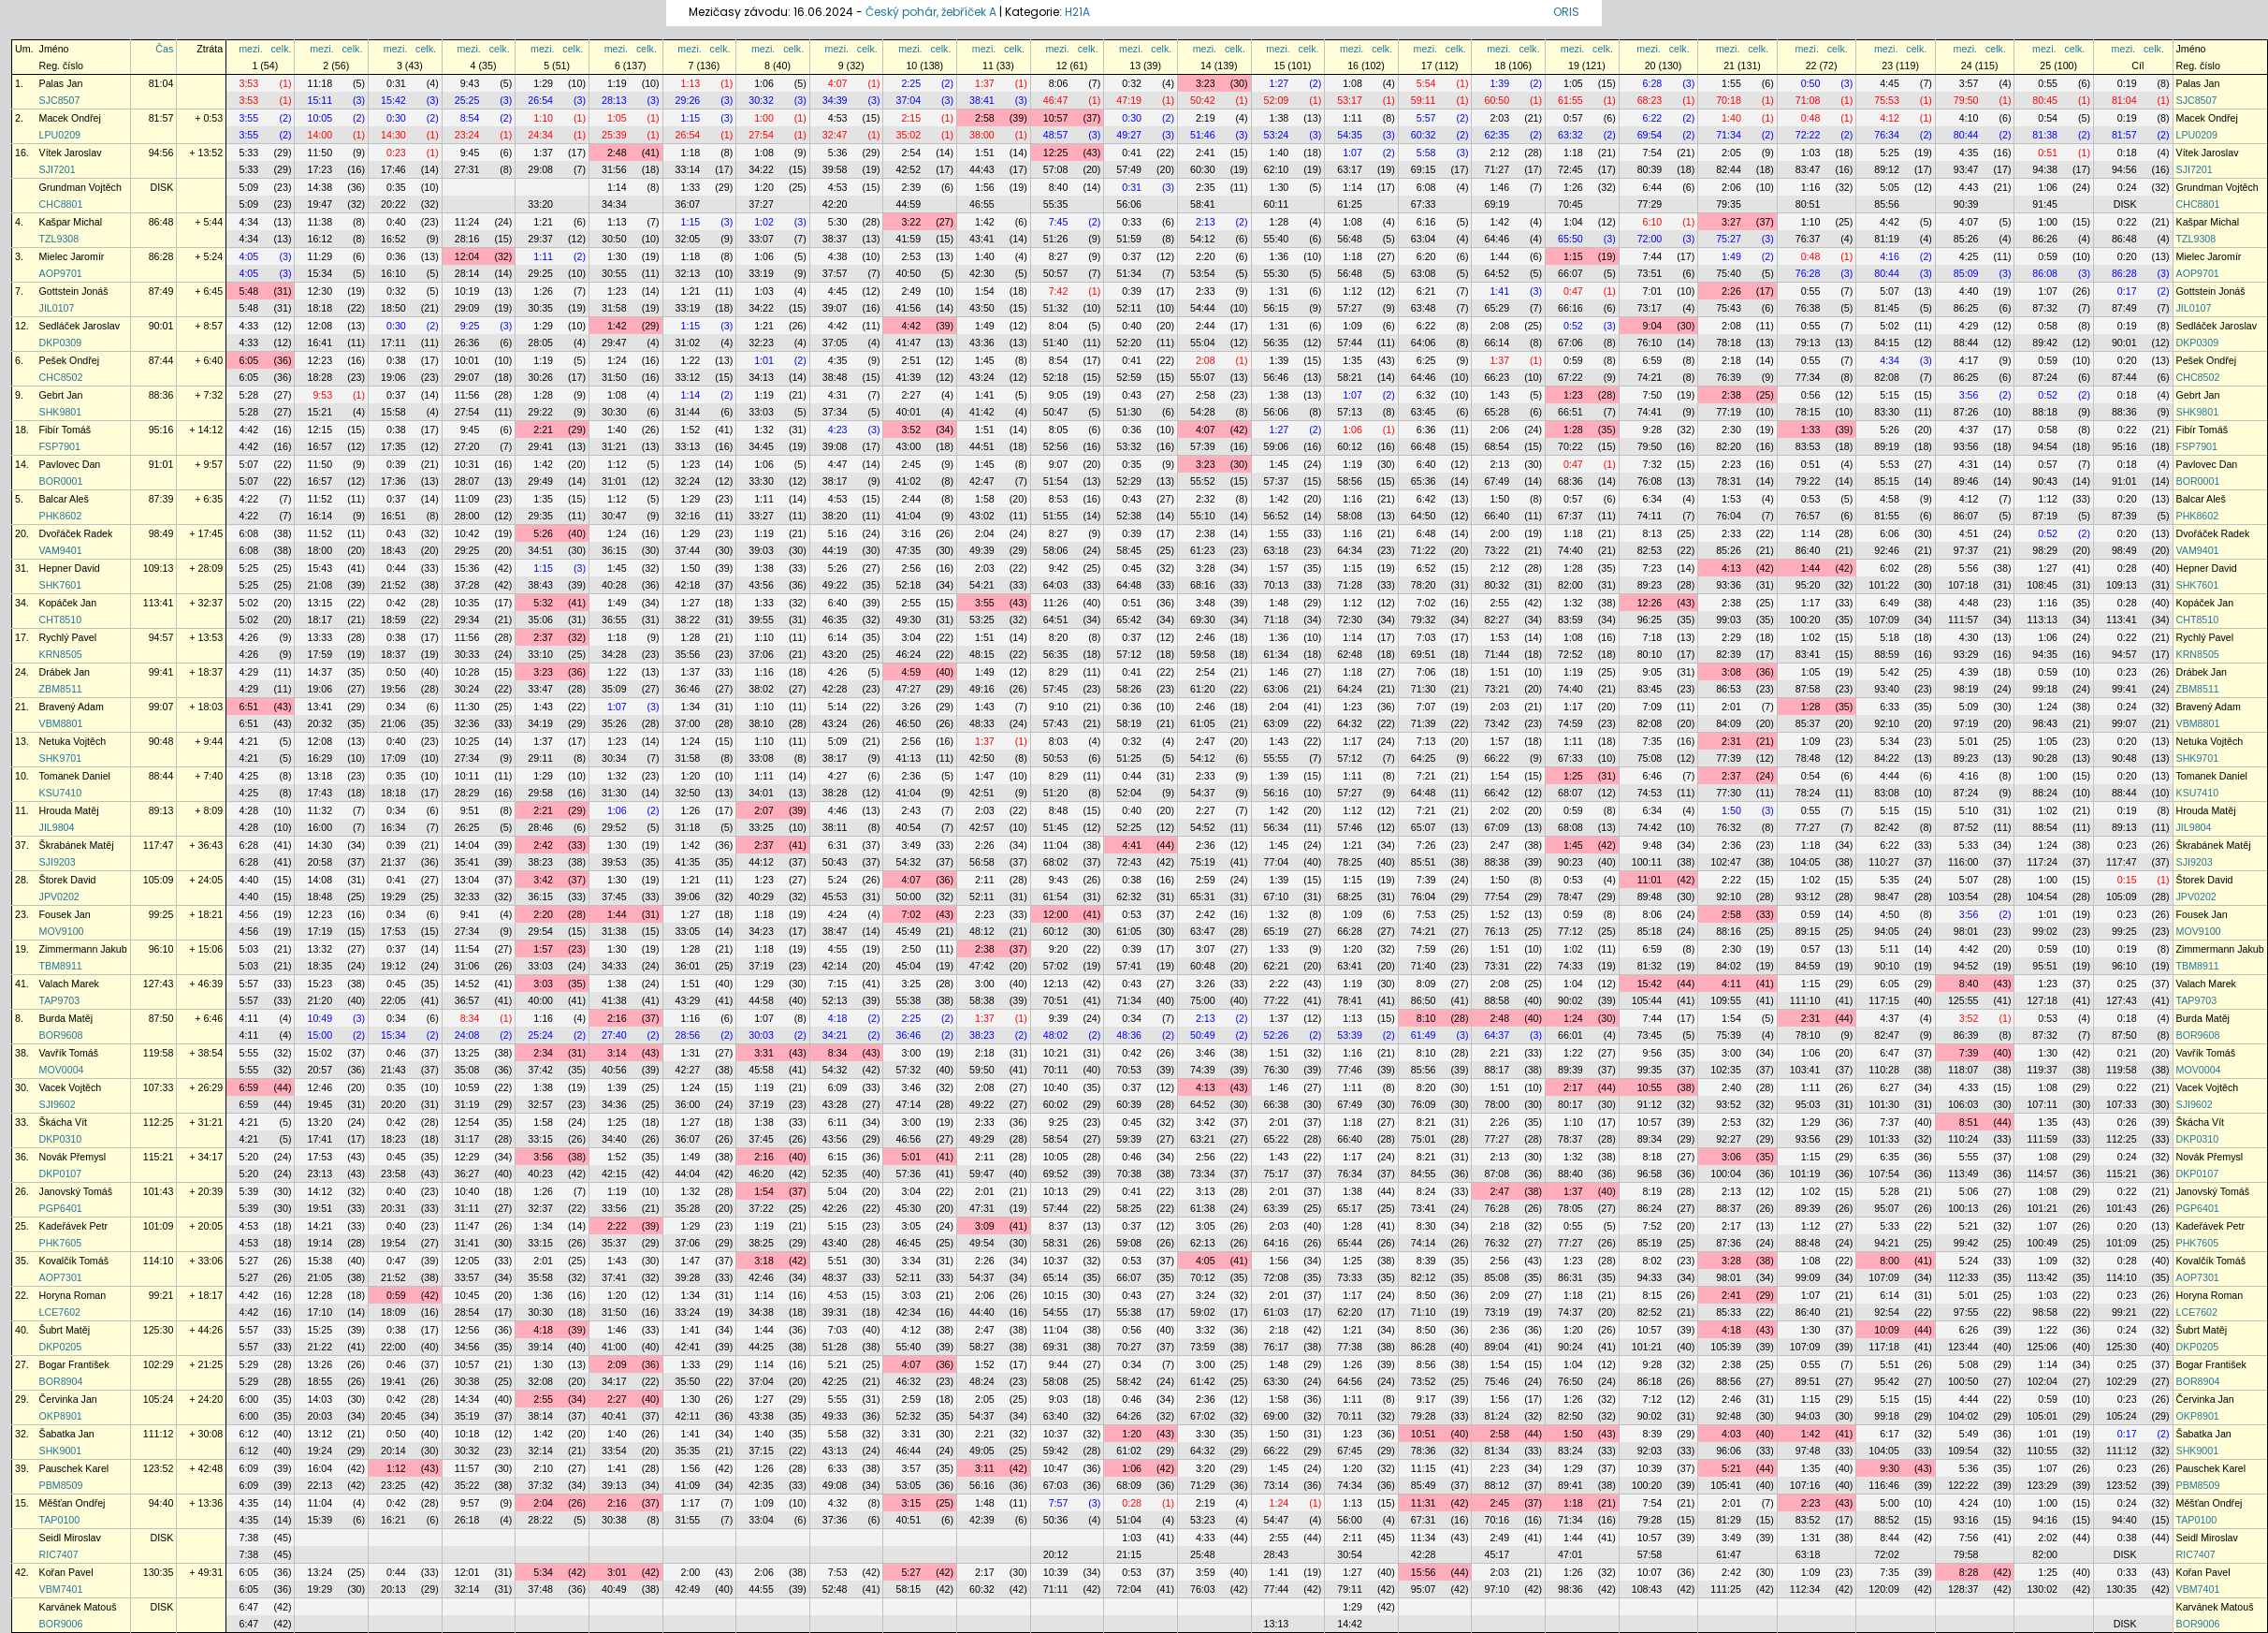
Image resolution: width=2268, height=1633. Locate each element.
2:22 (1731, 879)
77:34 (1808, 377)
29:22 (540, 411)
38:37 (835, 238)
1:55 (1731, 83)
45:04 (908, 965)
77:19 (1728, 411)
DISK (161, 187)
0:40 (396, 221)
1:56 (985, 187)
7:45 (1059, 221)
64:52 (1496, 273)
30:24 (467, 688)
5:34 (1889, 741)
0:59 (2047, 256)
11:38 (319, 221)
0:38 (396, 360)
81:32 (1650, 965)
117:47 (158, 845)
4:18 (838, 1018)
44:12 (761, 862)
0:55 (2047, 83)
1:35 (1352, 360)
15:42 (393, 100)
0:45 (1131, 568)
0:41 (1131, 152)
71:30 (1423, 688)
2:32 (1205, 498)
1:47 (985, 775)
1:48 (1279, 602)
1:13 (691, 83)
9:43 (470, 83)
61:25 (1349, 204)
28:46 (540, 827)
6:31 (838, 845)
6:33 (1889, 706)
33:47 (540, 688)
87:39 (161, 498)
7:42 (1059, 291)
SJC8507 (59, 100)
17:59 (319, 654)
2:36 (911, 775)
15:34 (319, 273)
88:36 (161, 395)
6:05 (248, 360)
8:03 (1059, 741)
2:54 (911, 152)
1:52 (691, 429)
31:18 (688, 827)
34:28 (614, 654)
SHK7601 (60, 585)
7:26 (1426, 845)
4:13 (1731, 568)
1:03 (1811, 152)
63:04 (1423, 238)
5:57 (1426, 118)
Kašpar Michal (71, 221)
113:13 (2042, 619)
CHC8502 (61, 377)
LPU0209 (59, 134)
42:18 (688, 585)
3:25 (911, 983)
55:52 (1202, 481)
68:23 (1650, 100)
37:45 (614, 896)
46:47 (1056, 100)
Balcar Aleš (64, 498)
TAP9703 (59, 1000)
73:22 (1496, 550)
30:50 (614, 238)
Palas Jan (61, 83)
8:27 (1059, 256)
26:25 (467, 827)
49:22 (835, 585)
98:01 (1966, 931)
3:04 (911, 637)
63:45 (1423, 411)
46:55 (982, 204)
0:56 (1811, 395)
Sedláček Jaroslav (79, 325)
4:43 (1969, 187)
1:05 (1573, 83)
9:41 (470, 914)
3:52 (911, 429)
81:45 (1886, 307)
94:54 (2044, 446)
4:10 (1969, 118)
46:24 (908, 654)
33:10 (540, 654)
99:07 (161, 706)
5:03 (248, 949)
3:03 (543, 983)
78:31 (1728, 481)
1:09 (1352, 325)
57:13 (1349, 411)
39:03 (761, 550)
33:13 (688, 446)
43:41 (982, 238)
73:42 (1496, 723)
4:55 (838, 949)
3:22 (911, 221)
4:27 (838, 775)
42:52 (908, 169)
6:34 (1653, 498)
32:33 (467, 896)
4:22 (248, 498)
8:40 (1059, 187)
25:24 (540, 1035)
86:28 (161, 256)
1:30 (1279, 187)
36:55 (614, 619)
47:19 (1128, 100)
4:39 (1969, 672)
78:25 (1349, 862)
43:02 (982, 515)
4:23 (838, 429)
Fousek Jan (65, 914)
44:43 (982, 169)
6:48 (1426, 533)
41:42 (982, 411)
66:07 (1570, 273)
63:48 (1423, 307)
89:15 (1808, 931)
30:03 (761, 1035)
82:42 (1886, 827)
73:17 (1650, 307)
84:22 (1886, 758)
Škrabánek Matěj (76, 845)
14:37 (319, 672)
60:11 (1276, 204)
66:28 (1349, 931)
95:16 (161, 429)
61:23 (1202, 550)
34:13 (761, 377)
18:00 (319, 550)
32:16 (688, 515)
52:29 (1128, 481)
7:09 (1653, 706)
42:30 (982, 273)
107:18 (1963, 585)
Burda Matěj (66, 1018)
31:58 (614, 307)
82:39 (1728, 654)
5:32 (543, 602)
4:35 (1969, 152)
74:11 (1650, 515)
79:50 (1966, 100)
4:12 (1889, 118)
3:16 (911, 533)
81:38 (2044, 134)
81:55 (1886, 515)
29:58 (540, 792)
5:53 (1889, 464)
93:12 (1808, 896)
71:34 (1728, 134)
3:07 (1205, 949)
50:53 (1056, 758)
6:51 (248, 706)
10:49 (319, 1018)
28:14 (467, 273)
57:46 (1349, 827)
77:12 (1570, 931)
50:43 (835, 862)
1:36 (1279, 256)
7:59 (1426, 949)
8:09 (1426, 983)
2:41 (1205, 152)
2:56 (911, 568)
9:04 (1653, 325)
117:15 (1883, 1000)
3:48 (1205, 602)
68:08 (1570, 827)
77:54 (1496, 896)
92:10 (1886, 723)
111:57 (1963, 619)
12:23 (319, 360)
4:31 (838, 395)
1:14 (617, 187)
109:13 (158, 568)
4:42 (1889, 221)
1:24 (617, 360)
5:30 (838, 221)
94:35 (2044, 654)
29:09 (467, 307)
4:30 (1969, 637)
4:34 (248, 221)
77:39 (1728, 758)
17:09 (393, 758)
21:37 (393, 862)
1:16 (1811, 187)
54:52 (1202, 827)
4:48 (1969, 602)
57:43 (1056, 723)
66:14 (1496, 342)
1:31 (1279, 291)
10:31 (467, 464)
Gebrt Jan (61, 395)
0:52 (1573, 325)
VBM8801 (61, 723)
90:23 (1570, 862)
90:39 (1966, 204)
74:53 (1650, 792)
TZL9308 (59, 238)
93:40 (1886, 688)
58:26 (1128, 688)
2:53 (911, 256)
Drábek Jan (65, 672)
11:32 (319, 810)
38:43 (540, 585)
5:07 (1889, 291)
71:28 (1349, 585)
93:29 (1966, 654)
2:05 (1731, 152)
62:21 (1276, 965)
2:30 (1731, 429)
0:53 (1811, 498)
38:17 (835, 481)
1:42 (985, 221)
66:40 (1496, 515)
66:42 (1496, 792)
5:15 (1889, 395)
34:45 (761, 446)
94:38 (2044, 169)
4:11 (1731, 983)
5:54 (1426, 83)
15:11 (319, 100)
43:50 (982, 307)
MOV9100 (61, 931)
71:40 (1423, 965)
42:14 (835, 965)
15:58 (393, 411)
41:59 (908, 238)
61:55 (1570, 100)
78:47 (1570, 896)
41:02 (908, 481)
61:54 (1056, 896)
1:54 (985, 291)
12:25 (1056, 152)
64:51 (1056, 619)
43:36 (982, 342)
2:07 (764, 810)
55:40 (1276, 238)
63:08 (1423, 273)
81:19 (1886, 238)
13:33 (319, 637)
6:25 (1426, 360)
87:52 (1966, 827)
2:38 (1731, 395)
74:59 (1570, 723)
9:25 (470, 325)
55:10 (1202, 515)
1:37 (985, 83)
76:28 (1808, 273)
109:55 (1725, 1000)
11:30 (467, 706)
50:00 (908, 896)
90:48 (161, 741)
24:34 (540, 134)
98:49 (161, 533)
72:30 (1349, 619)
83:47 (1808, 169)
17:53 (393, 931)
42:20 (835, 204)
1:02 (764, 221)
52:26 (1276, 1035)
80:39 (1650, 169)
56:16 (1276, 792)
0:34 (396, 706)
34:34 (614, 204)
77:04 (1276, 862)
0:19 (2127, 83)
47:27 (908, 688)
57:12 (1128, 654)
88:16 (1728, 931)
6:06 (1889, 533)
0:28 (2127, 568)
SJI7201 (57, 169)
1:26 (1573, 187)
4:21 (248, 741)
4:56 (248, 914)
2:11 (985, 879)
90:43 (2044, 481)
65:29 (1496, 307)
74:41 (1650, 411)
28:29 (467, 792)
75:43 (1728, 307)
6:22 (1653, 118)
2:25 (911, 83)
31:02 (688, 342)
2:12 (1499, 152)
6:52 (1426, 568)
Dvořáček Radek (76, 533)
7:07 (1426, 706)
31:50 (614, 377)
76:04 (1728, 515)
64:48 (1128, 585)
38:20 (835, 515)
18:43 (393, 550)
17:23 (319, 169)
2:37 (543, 637)
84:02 (1728, 965)
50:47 (1056, 411)
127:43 (158, 983)
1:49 (1731, 256)
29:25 (540, 273)
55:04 (1202, 342)
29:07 (467, 377)
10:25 (467, 741)
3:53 (248, 83)
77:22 (1276, 1000)
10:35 (467, 602)
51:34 (1128, 273)
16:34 (393, 827)
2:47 (1205, 741)
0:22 (2127, 221)
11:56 (467, 395)
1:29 (543, 83)
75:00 (1202, 1000)
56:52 (1276, 515)
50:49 (1202, 1035)
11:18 (319, 83)
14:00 (319, 134)
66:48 (1423, 446)
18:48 (319, 896)
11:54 (467, 949)
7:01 (1653, 291)
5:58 (1426, 152)
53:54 (1202, 273)
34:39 (835, 100)
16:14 (319, 515)
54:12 (1202, 238)
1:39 (1499, 83)
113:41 (158, 602)
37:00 (688, 723)
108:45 (2042, 585)
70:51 (1056, 1000)
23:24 (467, 134)
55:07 (1202, 377)
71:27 (1496, 169)
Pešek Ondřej (69, 360)
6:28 (1653, 83)
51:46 (1202, 134)
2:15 (911, 118)
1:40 (1731, 118)
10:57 (1056, 118)
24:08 (467, 1035)
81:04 (161, 83)
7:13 (1426, 741)
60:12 (1349, 446)
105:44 (1647, 1000)
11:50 (319, 152)
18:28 (319, 377)
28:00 (467, 515)
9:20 (1059, 949)
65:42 (1128, 619)
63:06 (1276, 688)
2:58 (985, 118)
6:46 (1653, 775)
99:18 (2044, 688)
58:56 (1349, 481)
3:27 (1731, 221)
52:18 (1056, 377)
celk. (281, 48)
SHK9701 (60, 758)
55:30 (1276, 273)
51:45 (1056, 827)
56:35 (1276, 342)
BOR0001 (61, 481)
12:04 (467, 256)
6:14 (838, 637)
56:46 (1276, 377)
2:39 (911, 187)
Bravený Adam (71, 706)
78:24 (1808, 792)
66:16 (1570, 307)
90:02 (1570, 1000)
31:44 (688, 411)
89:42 (2044, 342)
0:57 (1573, 118)
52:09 (1276, 100)
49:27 (1128, 134)
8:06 (1059, 83)
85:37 (1808, 723)
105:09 (158, 879)
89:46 (1966, 481)
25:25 (467, 100)
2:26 (1731, 291)
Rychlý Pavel (68, 637)
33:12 (688, 377)
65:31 (1202, 896)
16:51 (393, 515)
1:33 (691, 187)
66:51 (1570, 411)
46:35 (835, 619)
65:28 (1496, 411)
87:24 (2044, 377)
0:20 (2127, 256)
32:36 (467, 723)
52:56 (1056, 446)
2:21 (543, 429)
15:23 (319, 983)
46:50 (908, 723)
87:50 (161, 1018)
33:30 (761, 481)
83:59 (1570, 619)
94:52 (1966, 965)
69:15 (1423, 169)
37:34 (835, 411)
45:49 (908, 931)
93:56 (1966, 446)
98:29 (2044, 550)
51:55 (1056, 515)
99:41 (161, 672)
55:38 (908, 1000)
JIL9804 (57, 827)
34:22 (761, 169)
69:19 (1496, 204)
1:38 (1279, 118)
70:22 (1570, 446)
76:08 (1650, 481)
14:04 (467, 845)
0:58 (2047, 325)
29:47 (614, 342)
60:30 (1202, 169)
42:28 (835, 688)
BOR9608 (61, 1035)
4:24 (838, 914)
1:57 (1279, 568)
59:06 (1276, 446)
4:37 (1969, 429)
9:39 (1059, 1018)
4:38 (838, 256)
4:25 (1969, 256)
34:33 (614, 965)
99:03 (1728, 619)
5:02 (1889, 325)
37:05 (835, 342)
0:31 (396, 83)
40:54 (908, 827)
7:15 (838, 983)
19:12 (393, 965)
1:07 (1352, 152)
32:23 (761, 342)
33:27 (761, 515)
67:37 (1570, 515)
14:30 (393, 134)
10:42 (467, 533)
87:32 (2044, 307)
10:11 (467, 775)
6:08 (1426, 187)
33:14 (688, 169)
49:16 (982, 688)
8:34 (470, 1018)
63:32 (1570, 134)
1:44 (1499, 256)
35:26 (614, 723)
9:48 (1653, 845)
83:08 (1886, 792)
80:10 (1650, 654)
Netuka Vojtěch (73, 741)
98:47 (1886, 896)
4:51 (1969, 533)
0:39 (1131, 291)
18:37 (393, 654)
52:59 (1128, 377)
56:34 (1276, 827)
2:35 (1205, 187)
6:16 (1426, 221)
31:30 (614, 792)
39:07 (835, 307)
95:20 (1808, 585)
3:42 (543, 879)
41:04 (908, 515)
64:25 (1423, 758)
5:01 (1969, 741)
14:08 (319, 879)
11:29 (319, 256)
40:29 (761, 896)
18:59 (393, 619)
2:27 (911, 395)
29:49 (540, 481)
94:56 (161, 152)
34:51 (540, 550)
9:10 (1059, 706)
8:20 (1059, 637)
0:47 (1573, 291)
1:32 (764, 429)
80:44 (1966, 134)
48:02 (1056, 1035)
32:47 (835, 134)
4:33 (248, 325)
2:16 (617, 1018)
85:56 (1886, 204)
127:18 (2042, 1000)
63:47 (1202, 931)
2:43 (911, 810)
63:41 (1349, 965)
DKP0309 (60, 342)
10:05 (319, 118)
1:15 (691, 118)
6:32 (1426, 395)
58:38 (982, 1000)
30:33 (467, 654)
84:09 (1728, 723)
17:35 (393, 446)
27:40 (614, 1035)
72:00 (1650, 238)
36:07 (688, 204)
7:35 (1653, 741)
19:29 (393, 896)
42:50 (982, 758)
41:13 (908, 758)
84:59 (1808, 965)
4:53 (838, 118)
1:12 (1352, 291)
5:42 (1889, 672)
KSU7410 (60, 792)
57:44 (1349, 342)
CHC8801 (61, 204)
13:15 (319, 602)
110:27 (1883, 862)
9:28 (1653, 429)
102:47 (1725, 862)
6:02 (1889, 568)
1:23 (617, 291)
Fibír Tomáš (65, 429)
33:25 (761, 827)
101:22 (1883, 585)
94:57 (161, 637)
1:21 (543, 221)
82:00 (1570, 585)
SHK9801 (60, 411)
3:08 (1731, 672)
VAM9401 (60, 550)
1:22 (691, 360)
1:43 (1499, 395)
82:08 (1886, 377)
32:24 (688, 481)
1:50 (1499, 498)
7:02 (1426, 602)
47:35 (908, 550)
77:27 (1808, 827)
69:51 (1423, 654)
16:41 (319, 342)
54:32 (908, 862)
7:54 (1653, 152)
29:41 (540, 446)
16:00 (319, 827)
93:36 (1728, 585)
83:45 (1650, 688)
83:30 (1886, 411)
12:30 (319, 291)
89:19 (1886, 446)
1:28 (1279, 221)
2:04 (985, 533)
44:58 (761, 1000)
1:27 (1279, 83)
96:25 (1650, 619)
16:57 (319, 446)
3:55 (248, 118)
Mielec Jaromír (72, 256)
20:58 (319, 862)
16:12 (319, 238)
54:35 (1349, 134)
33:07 (761, 238)
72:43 (1128, 862)
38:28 (835, 792)
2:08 (1499, 325)
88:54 (2044, 827)
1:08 (1352, 83)
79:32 (1423, 619)
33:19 (761, 273)
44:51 (982, 446)
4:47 (838, 464)
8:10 (1426, 1018)
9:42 (1059, 568)
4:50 (1889, 914)
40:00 (540, 1000)
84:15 (1886, 342)
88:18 (2044, 411)
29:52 (614, 827)
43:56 (761, 585)
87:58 (1808, 688)
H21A (1077, 12)
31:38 (614, 931)
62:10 (1276, 169)
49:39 (982, 550)
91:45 (2044, 204)
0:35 (396, 187)
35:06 (540, 619)
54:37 (1202, 792)
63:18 (1276, 550)
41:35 (688, 862)
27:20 (467, 446)
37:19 (761, 965)
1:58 (985, 498)
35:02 (908, 134)
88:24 (2044, 792)
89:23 (1650, 585)
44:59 (908, 204)
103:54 (1963, 896)
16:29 (319, 758)
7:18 (1653, 637)
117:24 (2042, 862)
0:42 (396, 602)
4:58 (1889, 498)
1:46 (1499, 187)
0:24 (2127, 187)
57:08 (1056, 169)
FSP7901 (59, 446)
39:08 (835, 446)
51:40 (1056, 342)
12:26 (1650, 602)
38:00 (982, 134)
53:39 (1349, 1035)
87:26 (1966, 411)
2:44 (1205, 325)
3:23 (1205, 83)
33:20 (540, 204)
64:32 (1349, 723)
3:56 (1969, 395)
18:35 (319, 965)
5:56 (1969, 568)
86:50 (1423, 1000)
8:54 (470, 118)
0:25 (2127, 983)
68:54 (1496, 446)
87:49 (161, 291)
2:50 (911, 949)
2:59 (1205, 879)
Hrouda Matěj (69, 810)
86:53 (1728, 688)
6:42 (1426, 498)
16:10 (393, 273)
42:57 (982, 827)
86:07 (1966, 515)
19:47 (319, 204)
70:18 (1728, 100)
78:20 (1423, 585)
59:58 (1202, 654)
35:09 (614, 688)
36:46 (688, 688)
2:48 (617, 152)
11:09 (467, 498)
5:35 (1889, 879)
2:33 (1205, 291)
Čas (164, 48)
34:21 (835, 1035)
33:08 (761, 758)
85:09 (1966, 273)
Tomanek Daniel (74, 775)
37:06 (761, 654)
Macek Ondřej (70, 118)
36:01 (688, 965)
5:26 (1889, 429)
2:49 (911, 291)
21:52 (393, 585)
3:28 (1205, 568)
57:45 (1056, 688)
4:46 (838, 810)
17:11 (393, 342)
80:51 (1808, 204)
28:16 (467, 238)
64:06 (1423, 342)
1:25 (1573, 775)
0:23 (396, 152)
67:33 (1423, 204)
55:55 (1276, 758)
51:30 (1128, 411)
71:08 (1808, 100)
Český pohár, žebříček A (930, 12)
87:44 (161, 360)
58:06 (1056, 550)
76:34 (1886, 134)
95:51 (2044, 965)
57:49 (1128, 169)
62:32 (1128, 896)
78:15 (1808, 411)
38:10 (761, 723)
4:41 (1131, 845)
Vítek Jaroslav (70, 152)
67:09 (1496, 827)
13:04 (467, 879)
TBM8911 (60, 965)
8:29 (1059, 672)
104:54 (2042, 896)
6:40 (1426, 464)
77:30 (1728, 792)
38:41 (982, 100)
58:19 (1128, 723)
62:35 (1496, 134)
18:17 (319, 619)
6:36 (1426, 429)
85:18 (1650, 931)
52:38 (1128, 515)
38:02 (761, 688)
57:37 (1276, 481)
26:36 (467, 342)
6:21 (1426, 291)
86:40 (1808, 550)
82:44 (1728, 169)
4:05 (248, 256)
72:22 (1808, 134)
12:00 (1056, 914)
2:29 (1731, 637)
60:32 (1423, 134)
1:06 (764, 83)
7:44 (1653, 256)
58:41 (1202, 204)
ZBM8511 (60, 688)
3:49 (911, 845)
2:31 (1731, 741)
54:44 (1202, 307)
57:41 (1128, 965)
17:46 (393, 169)
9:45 (470, 152)
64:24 (1349, 688)
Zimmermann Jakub (83, 949)
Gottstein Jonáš (74, 291)
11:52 (319, 498)
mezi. (250, 48)
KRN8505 (60, 654)
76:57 (1808, 515)
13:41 (319, 706)
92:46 (1886, 550)
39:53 (614, 862)
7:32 (1653, 464)
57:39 (1202, 446)
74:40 (1570, 550)
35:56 (688, 654)
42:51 (982, 792)
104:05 (1805, 862)
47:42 (982, 965)
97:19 (1966, 723)
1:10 (543, 118)
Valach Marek (69, 983)
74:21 (1650, 377)
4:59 (911, 672)
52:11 (1128, 307)
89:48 (1650, 896)
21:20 (319, 1000)
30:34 (614, 758)
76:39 (1728, 377)
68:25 (1349, 896)
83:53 (1808, 446)
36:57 (467, 1000)
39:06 (688, 896)
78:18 (1728, 342)
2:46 (1205, 637)
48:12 (982, 931)
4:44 (1889, 775)
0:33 (1131, 221)
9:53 (322, 395)
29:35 (540, 515)
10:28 (467, 672)
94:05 (1886, 931)
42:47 (982, 481)
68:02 (1056, 862)
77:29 (1650, 204)
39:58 (835, 169)
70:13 (1276, 585)
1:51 (985, 152)
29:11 (540, 758)
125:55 (1963, 1000)
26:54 (540, 100)
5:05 (1889, 187)
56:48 (1349, 238)
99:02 (2044, 931)
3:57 (1969, 83)
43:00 (908, 446)
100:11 (1647, 862)
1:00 (764, 118)
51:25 (1128, 758)
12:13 (1056, 983)
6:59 (1653, 360)
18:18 (319, 307)
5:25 (1889, 152)
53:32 (1128, 446)
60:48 (1202, 965)
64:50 (1423, 515)
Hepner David (69, 568)
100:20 (1805, 619)
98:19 (1966, 688)
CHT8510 (60, 619)
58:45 (1128, 550)
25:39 (614, 134)
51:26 (1056, 238)
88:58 (1496, 1000)
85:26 (1966, 238)
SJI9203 (57, 862)
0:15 (2127, 879)
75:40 (1728, 273)
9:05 (1059, 395)
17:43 (319, 792)
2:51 (911, 360)
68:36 (1570, 481)
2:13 (1205, 221)
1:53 (1731, 498)
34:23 (761, 931)
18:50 (393, 307)
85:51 (1423, 862)
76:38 (1808, 307)
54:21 (982, 585)
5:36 (838, 152)
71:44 (1496, 654)
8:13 (1653, 533)
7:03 (1426, 637)
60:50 (1496, 100)
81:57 (161, 118)
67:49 (1496, 481)
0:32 (1131, 83)
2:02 (1499, 810)
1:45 (985, 360)
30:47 (614, 515)
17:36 (393, 481)
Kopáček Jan (68, 602)
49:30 (908, 619)
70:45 (1570, 204)
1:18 (691, 152)
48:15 (982, 654)
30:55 (614, 273)
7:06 (1426, 672)
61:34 (1276, 654)
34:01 (761, 792)
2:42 (543, 845)
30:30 (614, 411)
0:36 (396, 256)
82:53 (1650, 550)
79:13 (1808, 342)
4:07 (838, 83)
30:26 (540, 377)
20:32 (319, 723)
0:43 (1131, 395)
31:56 (614, 169)
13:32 (319, 949)
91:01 (161, 464)
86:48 (161, 221)
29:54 (540, 931)
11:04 (1056, 845)
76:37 (1808, 238)
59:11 (1423, 100)
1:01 (764, 360)
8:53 (1059, 498)
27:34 (467, 758)
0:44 (396, 568)
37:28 (467, 585)
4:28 (248, 810)
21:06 (393, 723)
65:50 (1570, 238)
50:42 (1202, 100)
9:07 (1059, 464)
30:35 (540, 307)
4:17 (1969, 360)
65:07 (1423, 827)
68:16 (1202, 585)
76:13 (1496, 931)
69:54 (1650, 134)
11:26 (1056, 602)
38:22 (688, 619)
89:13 (161, 810)
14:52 (467, 983)
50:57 (1056, 273)
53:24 (1276, 134)
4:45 (1889, 83)
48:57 (1056, 134)
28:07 (467, 481)
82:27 (1496, 619)
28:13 (614, 100)
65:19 (1276, 931)
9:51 (470, 810)
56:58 (982, 862)
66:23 (1496, 377)
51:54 (1056, 481)
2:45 (911, 464)
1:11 (1352, 118)
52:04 (1128, 792)
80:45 (2044, 100)
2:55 (911, 602)
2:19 (1205, 118)
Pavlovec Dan (70, 464)
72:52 (1570, 654)
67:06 (1570, 342)
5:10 (1969, 810)
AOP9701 (60, 273)
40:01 (908, 411)
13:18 (319, 775)
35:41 (467, 862)
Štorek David (67, 879)
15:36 (467, 568)
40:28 (614, 585)
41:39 (908, 377)
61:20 (1202, 688)
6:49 (1889, 602)
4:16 (1889, 256)
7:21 (1426, 775)
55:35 (1056, 204)
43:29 (688, 1000)
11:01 (1650, 879)
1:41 (1499, 291)
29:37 (540, 238)
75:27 (1728, 238)
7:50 (1653, 395)
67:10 (1276, 896)
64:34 (1349, 550)
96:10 (161, 949)
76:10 (1650, 342)
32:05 (688, 238)
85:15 (1886, 481)
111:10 (1805, 1000)
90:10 (1886, 965)
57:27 (1349, 307)
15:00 (319, 1035)
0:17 (2127, 291)
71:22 (1423, 550)
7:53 (1426, 914)
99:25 (161, 914)
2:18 (1731, 360)
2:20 (1205, 256)
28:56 (688, 1035)
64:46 (1496, 238)
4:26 (248, 637)
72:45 (1570, 169)
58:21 (1349, 377)
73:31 (1496, 965)
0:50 (1811, 83)
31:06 (467, 965)
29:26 (688, 100)
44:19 (835, 550)
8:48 (1059, 810)
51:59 (1128, 238)
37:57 (835, 273)
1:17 (1811, 602)
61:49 (1423, 1035)
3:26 (911, 706)
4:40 (1969, 291)
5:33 (248, 152)
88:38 (1496, 862)
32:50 (688, 792)
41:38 (614, 1000)
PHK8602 (60, 515)
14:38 (319, 187)
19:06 (393, 377)
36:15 (614, 550)
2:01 (1731, 706)
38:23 (540, 862)
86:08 (2044, 273)
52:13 (835, 1000)
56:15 (1276, 307)
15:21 (319, 411)
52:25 (1128, 827)
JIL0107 (57, 307)
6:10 (1653, 221)
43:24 (982, 377)
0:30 (396, 118)
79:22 (1808, 481)
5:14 (838, 706)
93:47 (1966, 169)
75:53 (1886, 100)
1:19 (617, 83)
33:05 (688, 931)
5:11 (1889, 949)
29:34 (467, 619)
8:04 (1059, 325)
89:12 (1886, 169)
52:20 (1128, 342)
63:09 (1276, 723)
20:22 (393, 204)
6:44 (1653, 187)
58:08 (1349, 515)
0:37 (1131, 256)
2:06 (1731, 187)
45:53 (835, 896)
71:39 (1423, 723)
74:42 (1650, 827)
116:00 (1963, 862)
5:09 (248, 187)
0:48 (1811, 118)
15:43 (319, 568)
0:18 (2127, 152)
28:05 (540, 342)
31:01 (614, 481)
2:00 (1499, 533)
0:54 (2047, 118)
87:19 (2044, 515)
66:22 (1496, 758)
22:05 (393, 1000)
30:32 (761, 100)
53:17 (1349, 100)
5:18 (1889, 637)
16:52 (393, 238)
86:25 (1966, 307)
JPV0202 (59, 896)
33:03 (761, 411)
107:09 (1883, 619)
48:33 (982, 723)
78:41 (1349, 1000)
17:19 (319, 931)
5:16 (838, 533)
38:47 (835, 931)
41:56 (908, 307)
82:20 (1728, 446)
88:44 (1966, 342)
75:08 (1650, 758)
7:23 (1653, 568)
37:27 (761, 204)
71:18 (1276, 619)
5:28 (248, 395)
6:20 (1426, 256)
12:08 (319, 325)
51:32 (1056, 307)
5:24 (838, 879)
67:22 (1570, 377)
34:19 (540, 723)
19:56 (393, 688)
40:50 (908, 273)
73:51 (1650, 273)
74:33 (1570, 965)
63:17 (1349, 169)
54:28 (1202, 411)
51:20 (1056, 792)
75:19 (1202, 862)
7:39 (1426, 879)
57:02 (1056, 965)
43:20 (835, 654)
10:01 (467, 360)
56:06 (1128, 204)
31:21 (614, 446)
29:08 (540, 169)
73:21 (1496, 688)
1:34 (691, 706)
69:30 (1202, 619)
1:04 (1573, 221)
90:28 (2044, 758)
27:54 (761, 134)
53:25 (982, 619)
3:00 (985, 983)
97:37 (1966, 550)
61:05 (1202, 723)
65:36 (1423, 481)
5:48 (248, 291)
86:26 (2044, 238)
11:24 (467, 221)
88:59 (1886, 654)
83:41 (1808, 654)
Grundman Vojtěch (80, 187)
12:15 (319, 429)
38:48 (835, 377)
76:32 (1728, 827)
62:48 (1349, 654)
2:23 (1731, 464)
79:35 (1728, 204)
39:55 (761, 619)
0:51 (2047, 152)
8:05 (1059, 429)
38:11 (835, 827)
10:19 (467, 291)
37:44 (688, 550)
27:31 (467, 169)
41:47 (908, 342)
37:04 (908, 100)
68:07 (1570, 792)
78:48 (1808, 758)
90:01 (161, 325)
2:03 (1499, 118)
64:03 (1056, 585)
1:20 (764, 187)
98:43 (2044, 723)
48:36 (1128, 1035)
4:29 (1969, 325)
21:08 (319, 585)
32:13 (688, 273)
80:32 (1496, 585)
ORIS (1566, 12)
